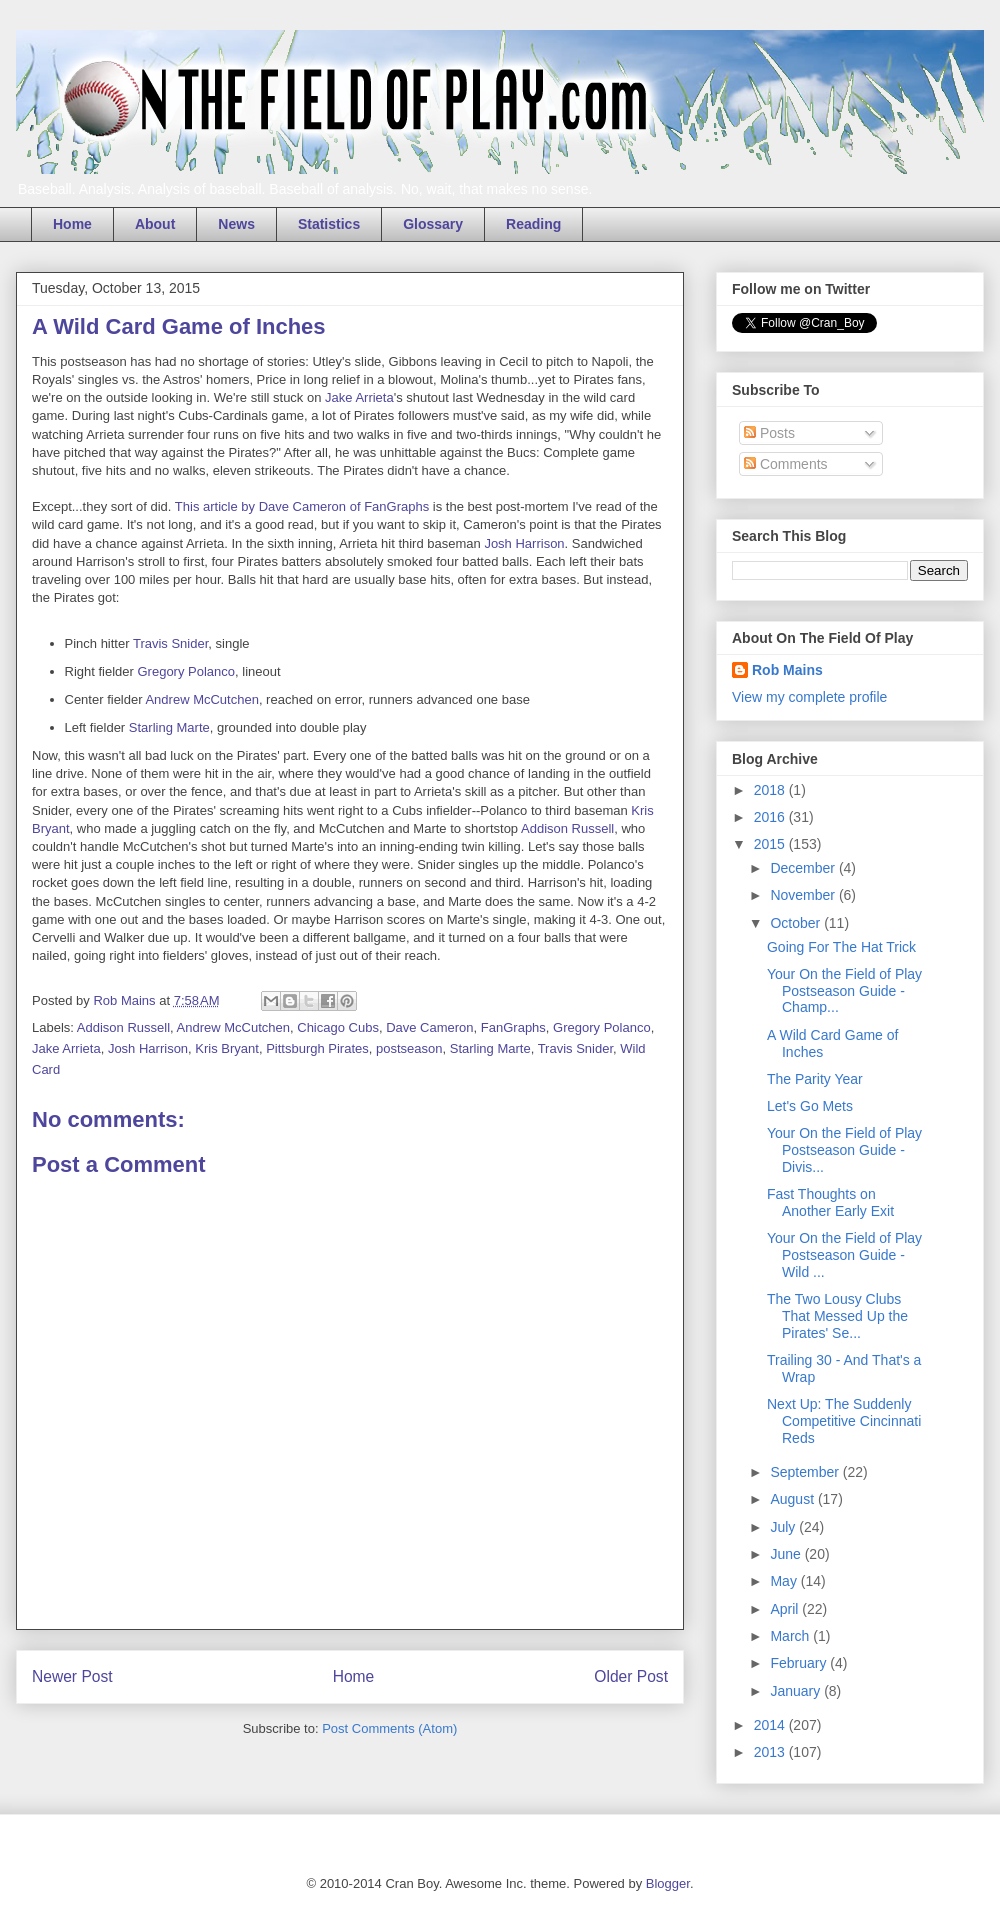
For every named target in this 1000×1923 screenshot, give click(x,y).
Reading (533, 224)
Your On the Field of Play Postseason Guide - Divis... (844, 1150)
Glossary (433, 224)
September (806, 1472)
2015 (771, 844)
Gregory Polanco (186, 671)
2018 (771, 790)
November (804, 895)
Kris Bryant (227, 1048)
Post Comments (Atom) (389, 1728)
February (800, 1663)
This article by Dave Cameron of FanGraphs (302, 506)
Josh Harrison (524, 543)
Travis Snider (170, 643)
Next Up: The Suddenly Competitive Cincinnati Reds (844, 1421)
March (791, 1636)
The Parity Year (815, 1079)
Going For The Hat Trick (841, 947)
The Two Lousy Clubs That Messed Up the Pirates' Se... (837, 1316)
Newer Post (72, 1676)
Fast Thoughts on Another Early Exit (830, 1202)
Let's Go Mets (810, 1106)
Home (72, 224)
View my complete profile (809, 697)
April (786, 1609)
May (785, 1581)
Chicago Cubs (338, 1027)
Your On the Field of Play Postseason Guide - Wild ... (844, 1255)
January (797, 1691)
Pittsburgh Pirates (317, 1048)
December (804, 868)
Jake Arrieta (359, 397)
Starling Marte (169, 727)
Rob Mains (787, 670)
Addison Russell (567, 828)
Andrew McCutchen (201, 699)
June (787, 1554)
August (793, 1499)
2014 (771, 1725)
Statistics (329, 224)
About (155, 224)
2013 (771, 1752)
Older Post (631, 1676)
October (797, 923)
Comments (786, 464)
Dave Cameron (429, 1027)
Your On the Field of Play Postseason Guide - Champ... (844, 991)
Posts (769, 433)
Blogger (668, 1883)
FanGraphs (513, 1027)
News (236, 224)
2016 (771, 817)
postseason (409, 1048)
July (784, 1527)
